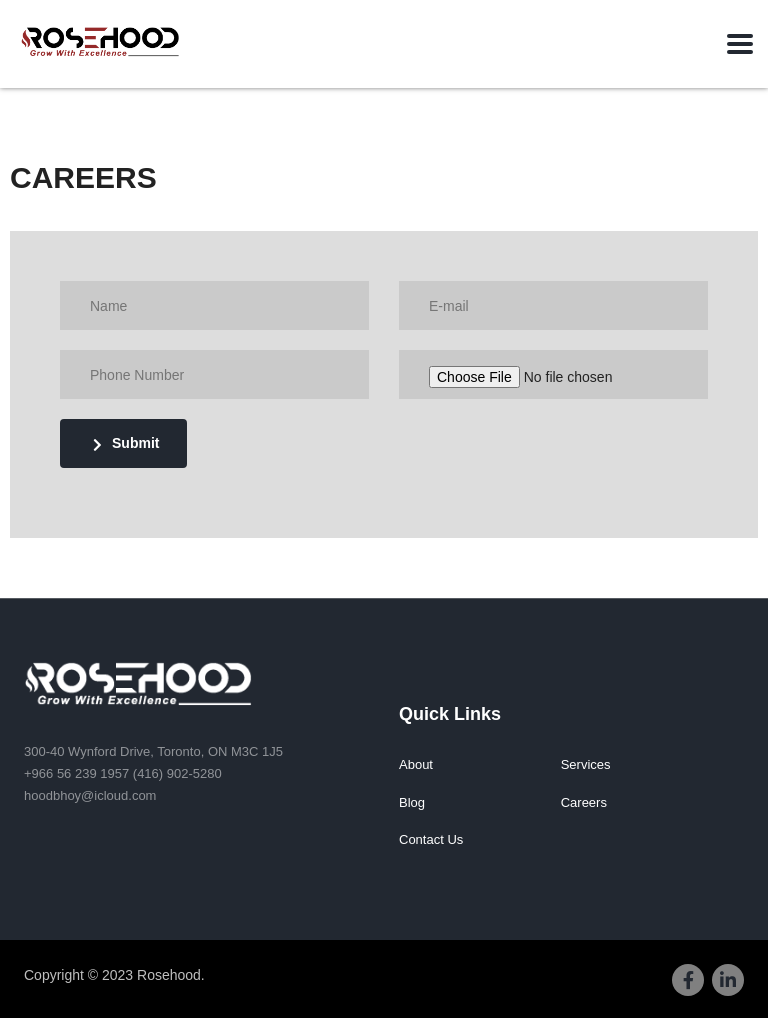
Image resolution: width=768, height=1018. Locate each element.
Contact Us (431, 839)
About (416, 764)
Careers (584, 802)
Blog (412, 802)
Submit (126, 443)
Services (586, 764)
